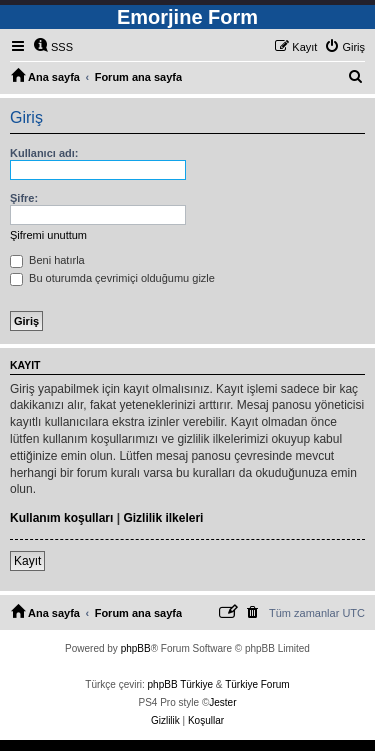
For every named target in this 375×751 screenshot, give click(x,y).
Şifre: (24, 198)
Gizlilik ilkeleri (163, 518)
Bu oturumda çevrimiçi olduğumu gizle (112, 278)
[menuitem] (53, 47)
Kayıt (27, 561)
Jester (222, 702)
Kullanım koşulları (61, 518)
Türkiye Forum (257, 684)
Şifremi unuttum (48, 235)
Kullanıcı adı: (44, 153)
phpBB (136, 648)
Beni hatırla (47, 260)
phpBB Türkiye (180, 684)
